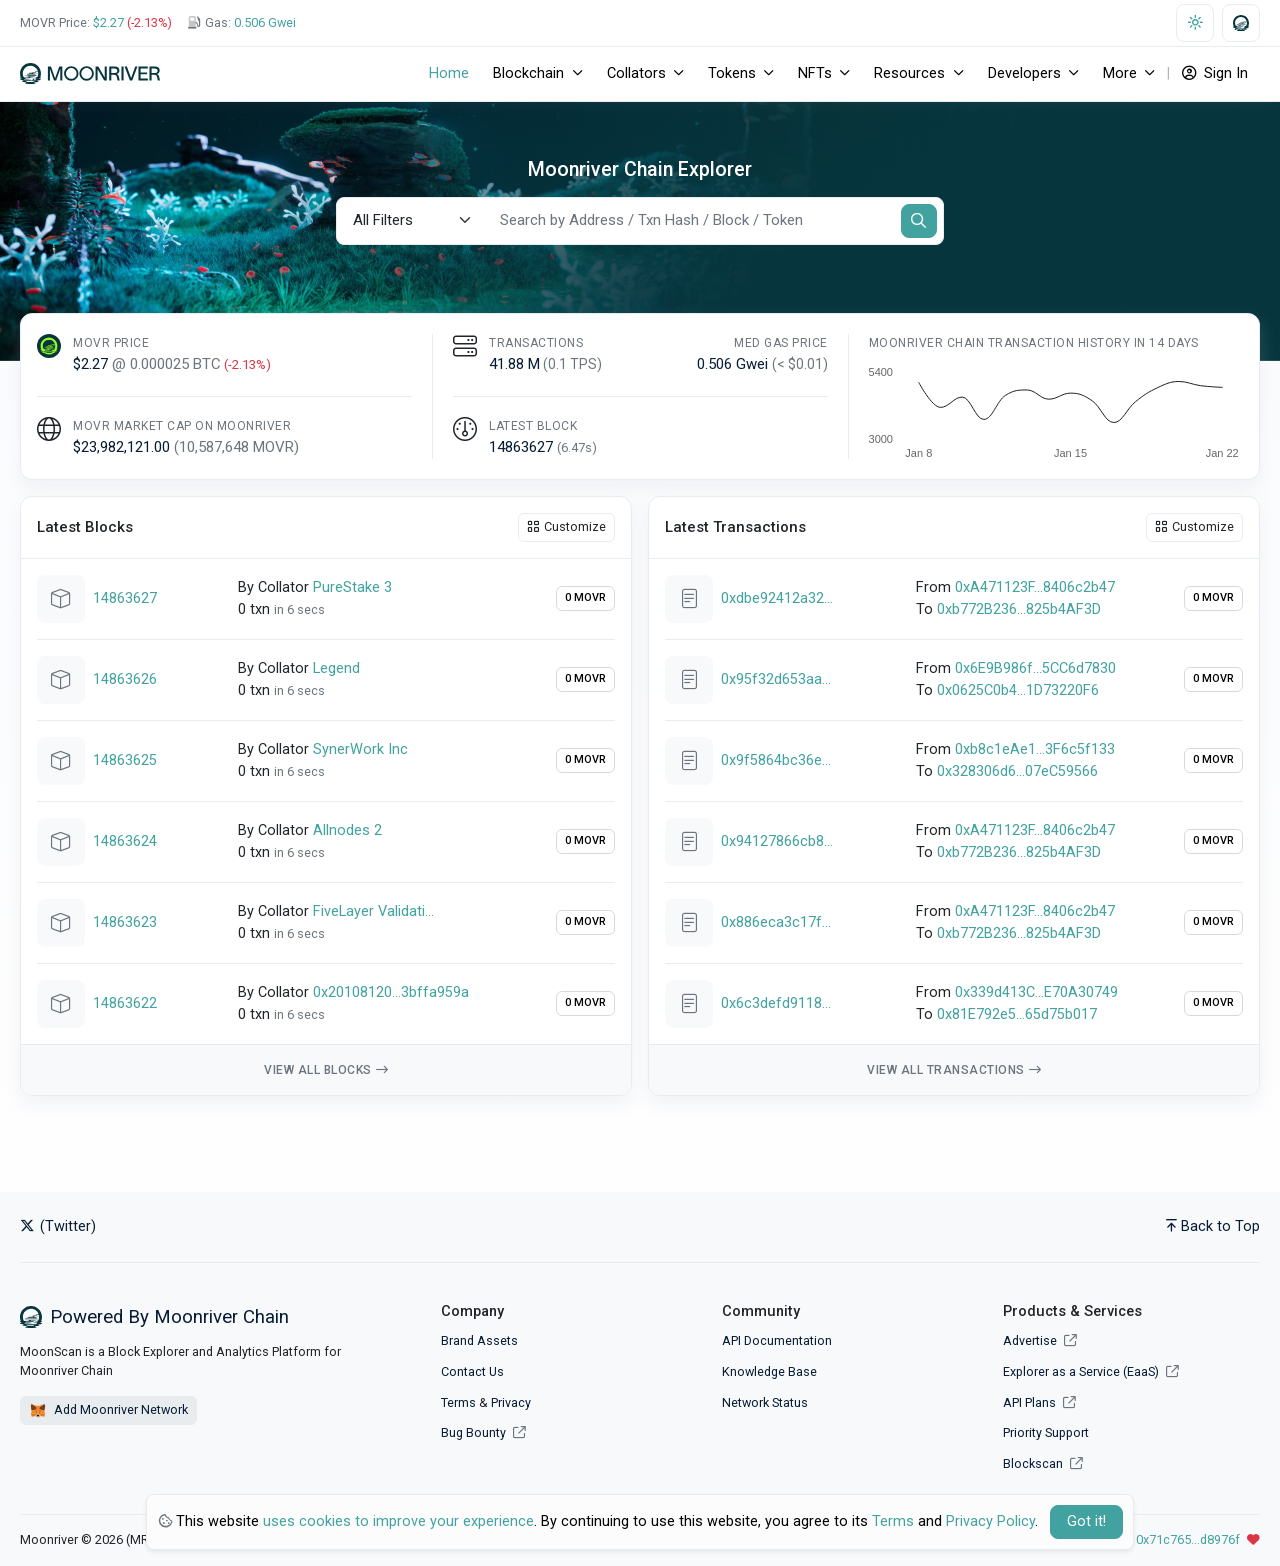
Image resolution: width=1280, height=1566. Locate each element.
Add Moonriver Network (108, 1411)
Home (449, 73)
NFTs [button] (815, 73)
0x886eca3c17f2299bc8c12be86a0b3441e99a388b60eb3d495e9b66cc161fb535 (777, 922)
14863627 (125, 598)
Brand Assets (479, 1340)
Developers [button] (1024, 73)
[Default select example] (412, 220)
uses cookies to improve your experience (398, 1521)
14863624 (125, 841)
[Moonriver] (90, 73)
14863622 (125, 1003)
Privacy (511, 1402)
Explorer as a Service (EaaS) (1091, 1371)
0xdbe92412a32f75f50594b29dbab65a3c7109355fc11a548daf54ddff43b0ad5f (777, 598)
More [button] (1120, 73)
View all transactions (954, 1070)
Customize (566, 526)
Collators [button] (636, 73)
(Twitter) (58, 1226)
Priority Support (1046, 1432)
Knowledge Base (769, 1371)
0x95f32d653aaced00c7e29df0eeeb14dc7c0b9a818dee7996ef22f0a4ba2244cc (777, 679)
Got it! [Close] (1086, 1521)
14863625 (125, 760)
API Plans (1039, 1402)
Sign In (1215, 73)
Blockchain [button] (528, 73)
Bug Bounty (473, 1432)
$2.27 (108, 22)
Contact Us (472, 1371)
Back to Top (1213, 1226)
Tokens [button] (732, 73)
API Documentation (777, 1340)
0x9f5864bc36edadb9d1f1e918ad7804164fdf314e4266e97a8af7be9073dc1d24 (777, 760)
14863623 (125, 922)
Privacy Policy (990, 1521)
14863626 (125, 679)
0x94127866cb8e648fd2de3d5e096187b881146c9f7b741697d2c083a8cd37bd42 (777, 841)
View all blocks (326, 1070)
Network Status (765, 1402)
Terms (458, 1402)
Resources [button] (909, 73)
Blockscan (1043, 1463)
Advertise (1040, 1340)
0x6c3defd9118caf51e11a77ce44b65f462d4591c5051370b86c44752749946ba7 (777, 1003)
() (577, 447)
